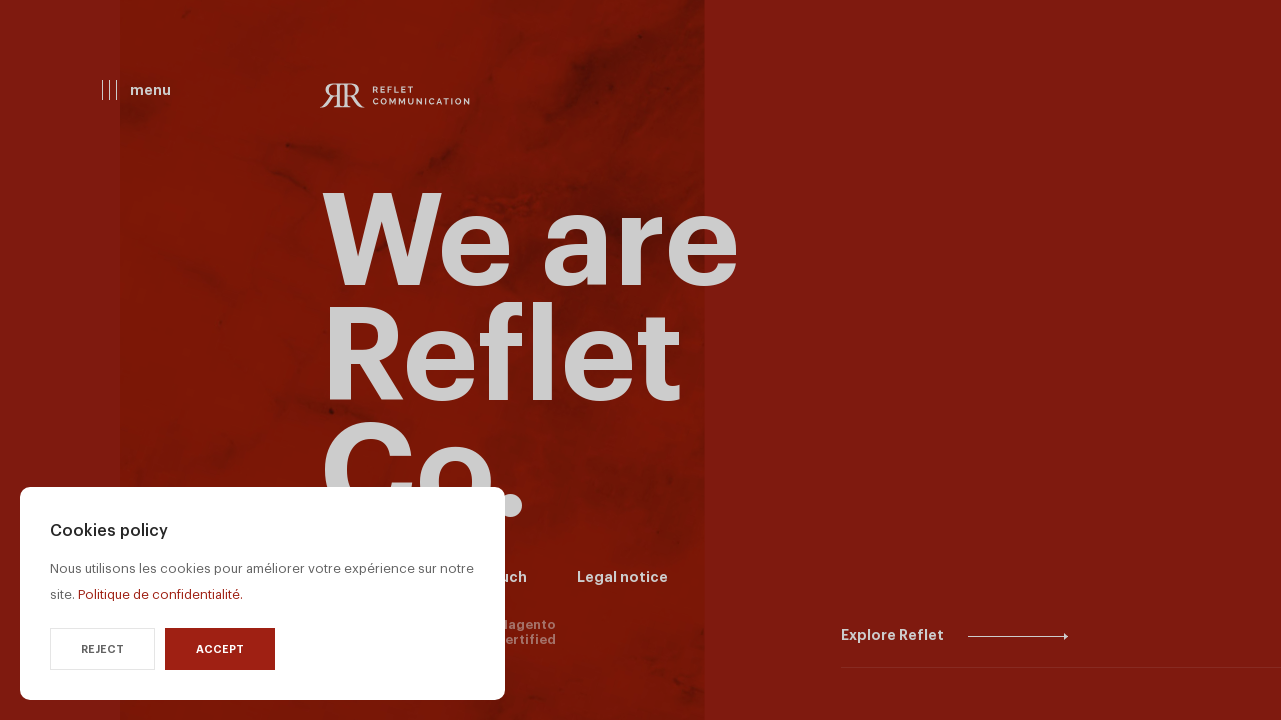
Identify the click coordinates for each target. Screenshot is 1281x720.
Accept (220, 649)
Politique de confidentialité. (160, 594)
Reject (102, 649)
